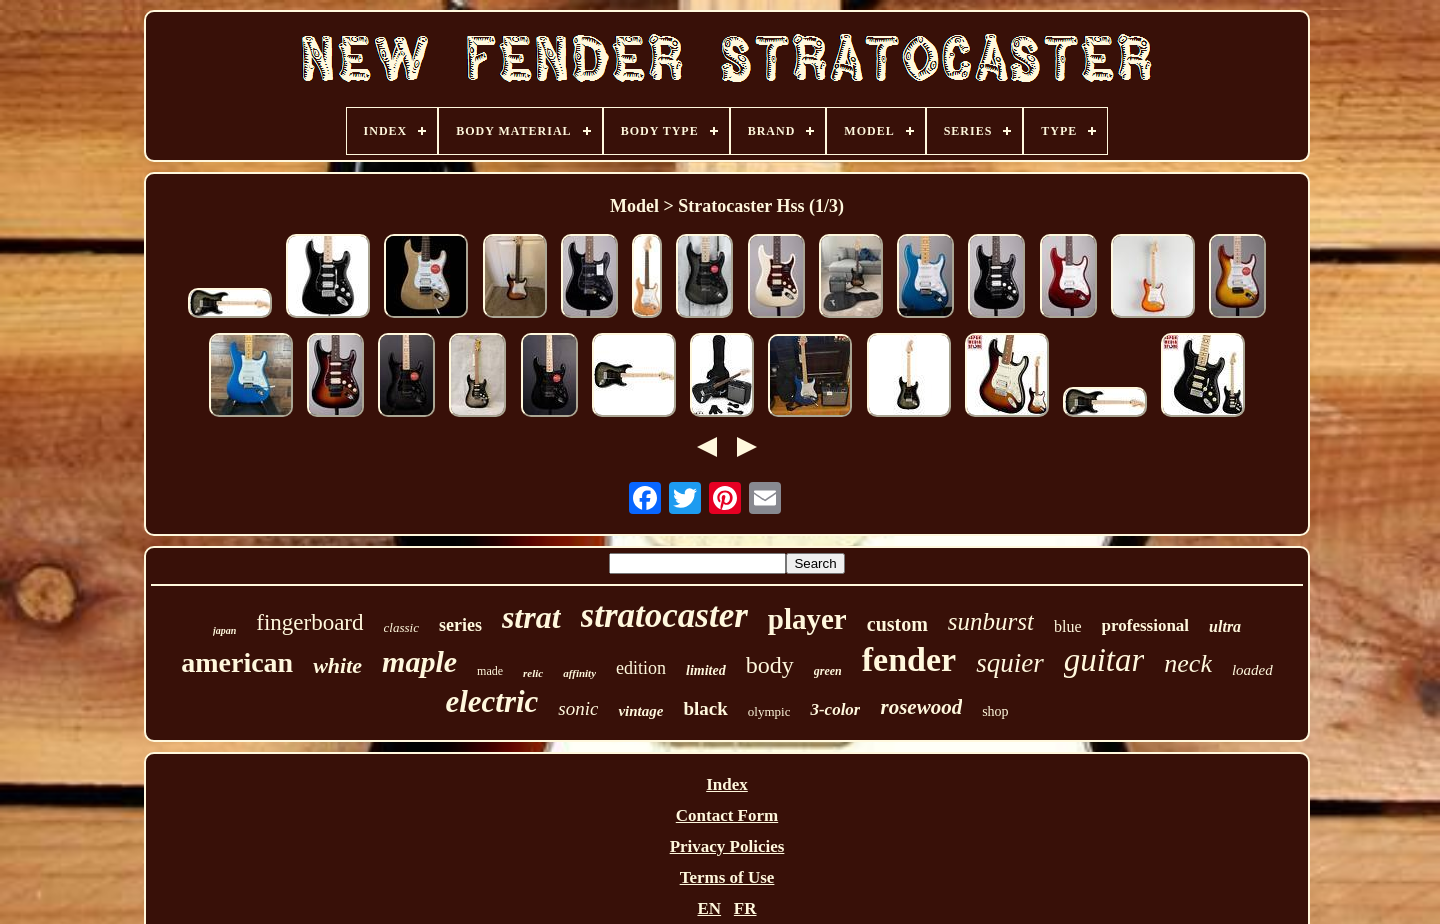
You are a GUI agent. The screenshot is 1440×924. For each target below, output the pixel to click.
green (828, 671)
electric (491, 701)
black (705, 708)
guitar (1104, 660)
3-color (835, 709)
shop (995, 711)
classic (401, 627)
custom (897, 624)
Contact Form (727, 815)
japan (224, 630)
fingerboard (309, 622)
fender (909, 659)
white (337, 665)
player (807, 619)
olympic (769, 711)
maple (419, 661)
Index (727, 784)
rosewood (921, 707)
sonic (578, 708)
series (460, 625)
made (490, 671)
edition (641, 668)
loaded (1252, 670)
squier (1010, 663)
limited (706, 670)
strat (531, 617)
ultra (1225, 626)
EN (709, 908)
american (237, 662)
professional (1146, 625)
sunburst (991, 621)
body (770, 665)
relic (533, 673)
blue (1068, 626)
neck (1188, 663)
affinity (579, 673)
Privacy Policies (727, 846)
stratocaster (664, 615)
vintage (640, 711)
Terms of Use (727, 877)
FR (745, 908)
